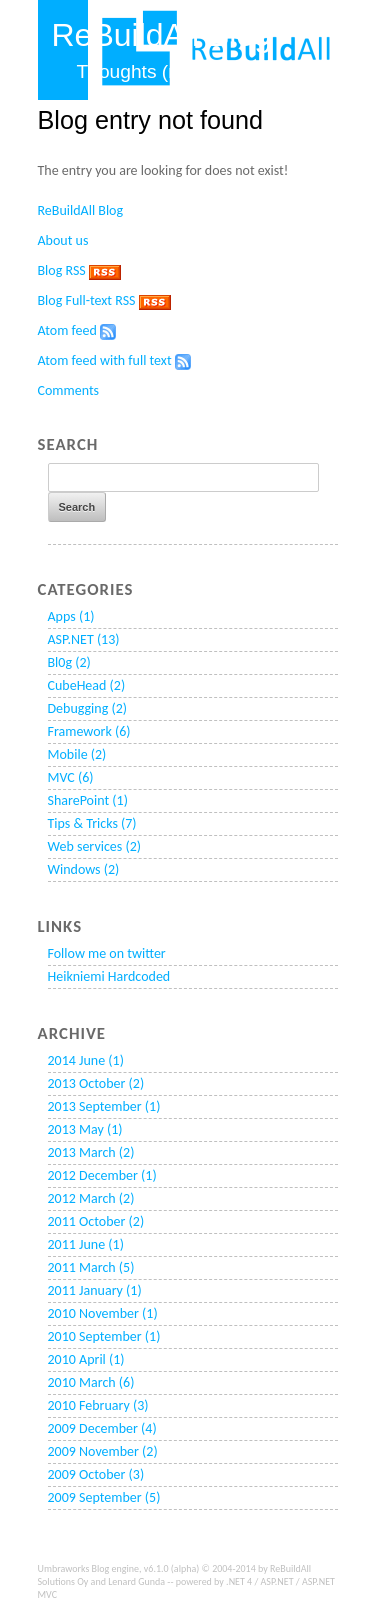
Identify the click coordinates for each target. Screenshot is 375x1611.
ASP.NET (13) (84, 639)
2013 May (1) (85, 1129)
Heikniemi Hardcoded (109, 976)
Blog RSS (62, 270)
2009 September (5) (104, 1497)
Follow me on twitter (107, 953)
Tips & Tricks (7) (92, 823)
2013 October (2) (96, 1083)
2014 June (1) (86, 1060)
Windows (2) (84, 869)
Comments (69, 390)
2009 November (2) (103, 1451)
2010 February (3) (98, 1405)
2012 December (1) (102, 1175)
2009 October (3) (96, 1474)
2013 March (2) (91, 1152)
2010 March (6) (91, 1382)
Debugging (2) (88, 708)
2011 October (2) (96, 1221)
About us (63, 240)
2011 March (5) (91, 1267)
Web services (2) (95, 846)
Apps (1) (71, 616)
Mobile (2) (77, 754)
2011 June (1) (86, 1244)
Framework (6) (89, 731)
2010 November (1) (103, 1313)
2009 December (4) (102, 1428)
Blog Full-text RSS (87, 300)
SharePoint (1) (88, 800)
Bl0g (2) (69, 662)
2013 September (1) (104, 1106)
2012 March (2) (91, 1198)
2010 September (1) (104, 1336)
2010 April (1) (86, 1359)
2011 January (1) (95, 1290)
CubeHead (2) (87, 685)
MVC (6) (71, 777)
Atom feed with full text (105, 360)
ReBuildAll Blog (81, 210)
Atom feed (67, 330)
